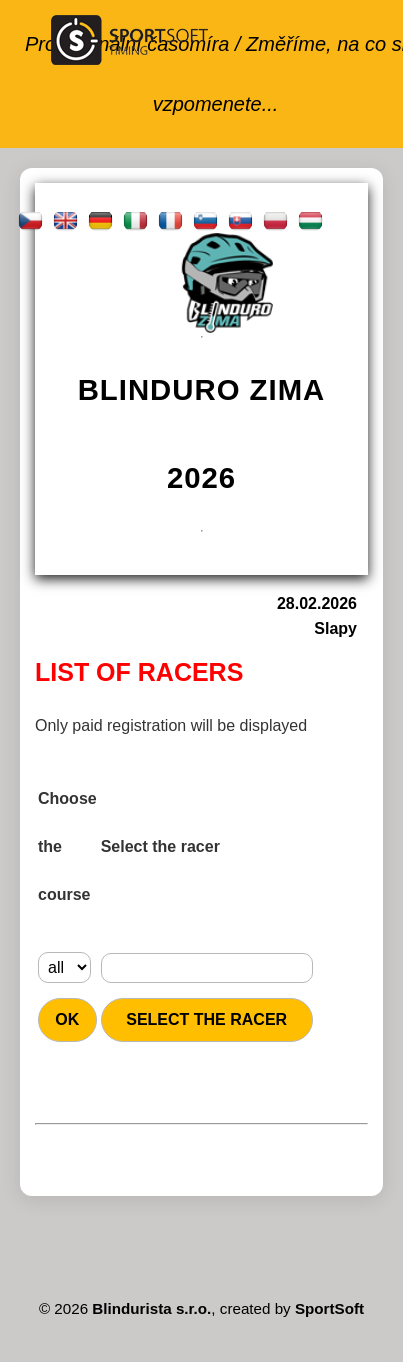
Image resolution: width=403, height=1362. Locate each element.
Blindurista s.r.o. (151, 1308)
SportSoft (329, 1308)
